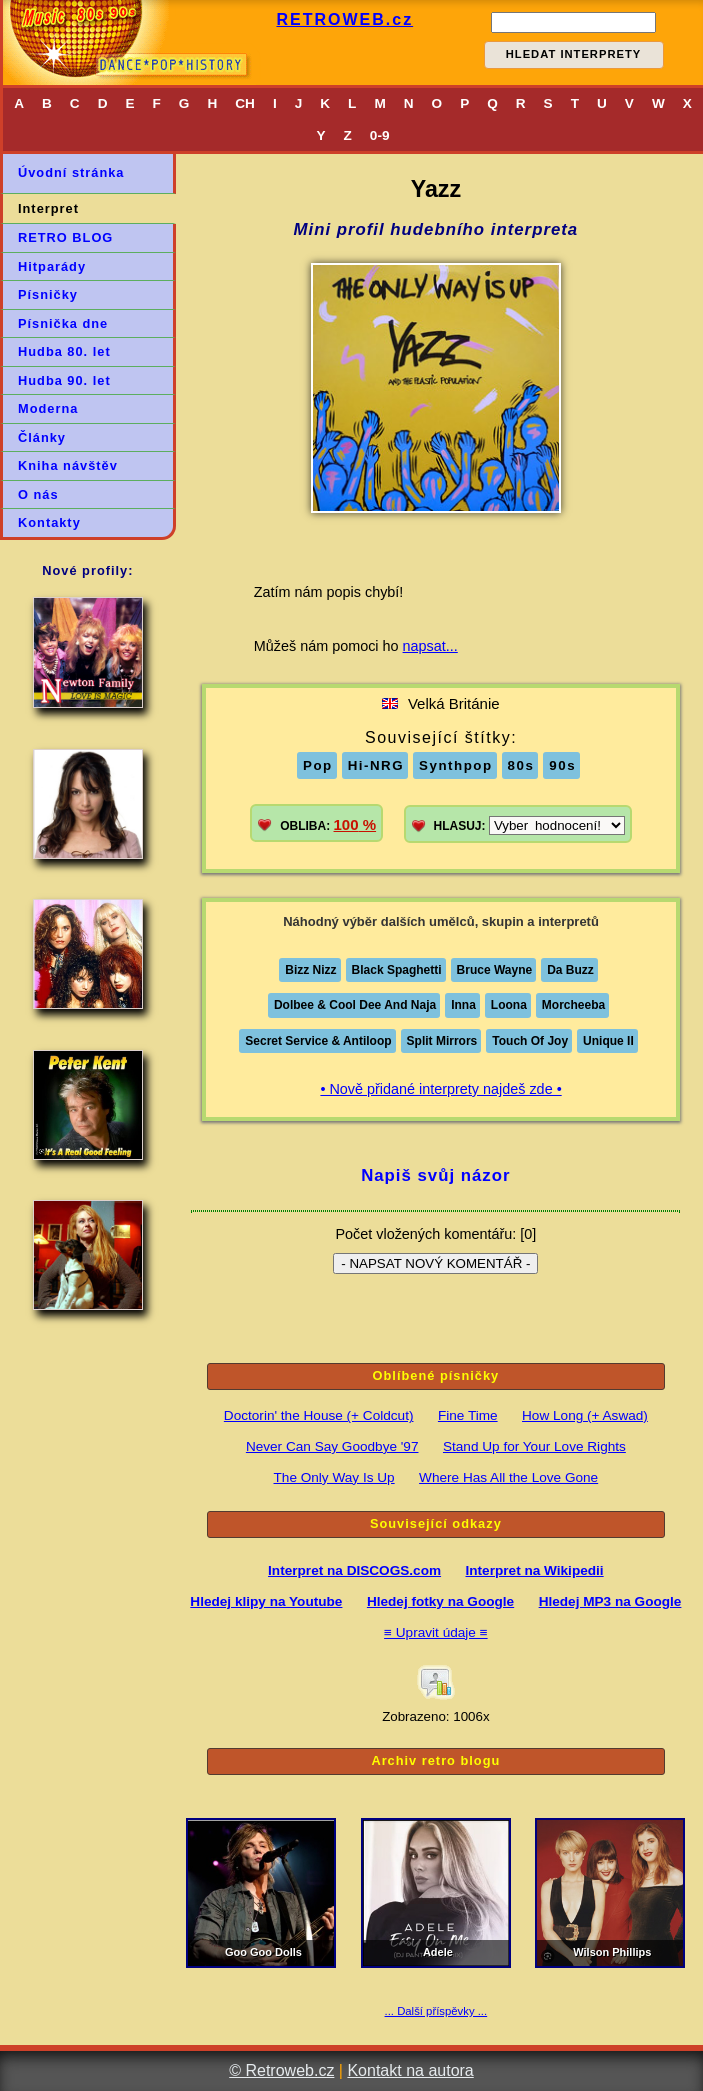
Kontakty (49, 522)
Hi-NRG (376, 765)
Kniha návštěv (68, 465)
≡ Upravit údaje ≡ (436, 1632)
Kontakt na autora (410, 2070)
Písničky (48, 294)
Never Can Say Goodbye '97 (332, 1446)
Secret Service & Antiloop (318, 1041)
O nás (38, 494)
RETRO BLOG (65, 237)
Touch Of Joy (530, 1041)
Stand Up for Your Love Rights (534, 1446)
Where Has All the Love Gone (508, 1477)
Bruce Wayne (495, 970)
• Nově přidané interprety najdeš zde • (440, 1089)
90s (562, 765)
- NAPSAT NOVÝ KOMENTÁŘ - (435, 1263)
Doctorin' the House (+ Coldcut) (319, 1415)
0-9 (380, 135)
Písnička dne (63, 323)
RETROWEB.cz (344, 19)
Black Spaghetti (397, 970)
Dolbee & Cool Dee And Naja (355, 1005)
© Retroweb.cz (281, 2070)
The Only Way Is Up (334, 1477)
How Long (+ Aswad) (585, 1415)
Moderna (48, 408)
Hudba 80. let (64, 351)
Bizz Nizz (310, 970)
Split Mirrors (442, 1041)
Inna (463, 1005)
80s (521, 765)
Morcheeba (573, 1005)
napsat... (430, 646)
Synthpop (455, 765)
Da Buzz (570, 970)
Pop (318, 765)
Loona (509, 1005)
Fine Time (468, 1415)
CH (245, 103)
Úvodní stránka (71, 172)
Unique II (608, 1041)
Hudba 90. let (64, 380)
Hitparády (52, 266)
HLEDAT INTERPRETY (574, 54)
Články (42, 437)
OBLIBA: (328, 824)
